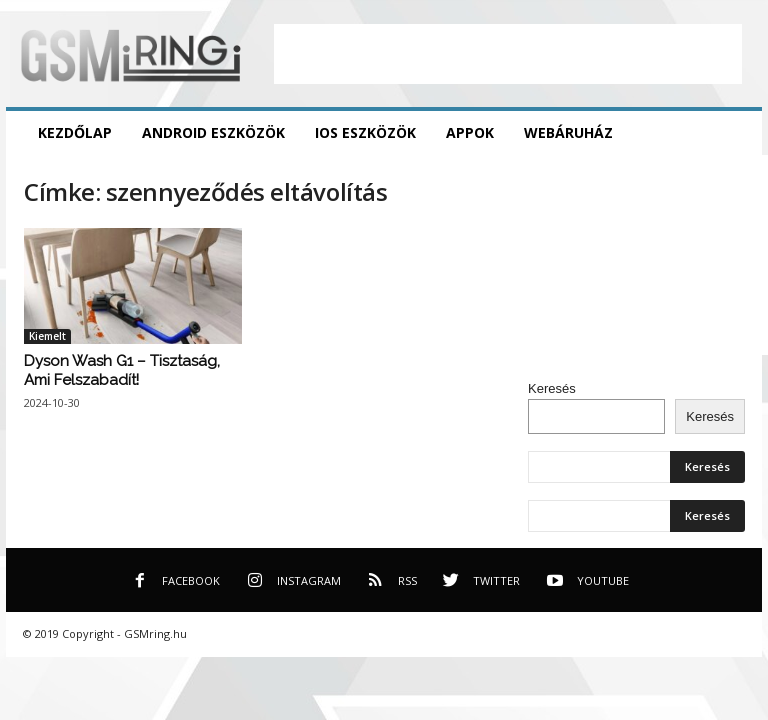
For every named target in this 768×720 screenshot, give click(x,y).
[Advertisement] (508, 54)
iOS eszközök (365, 132)
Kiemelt (47, 336)
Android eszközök (213, 132)
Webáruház (568, 132)
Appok (470, 132)
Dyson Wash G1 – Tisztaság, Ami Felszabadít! (122, 370)
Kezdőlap (75, 132)
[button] (732, 133)
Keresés (552, 388)
